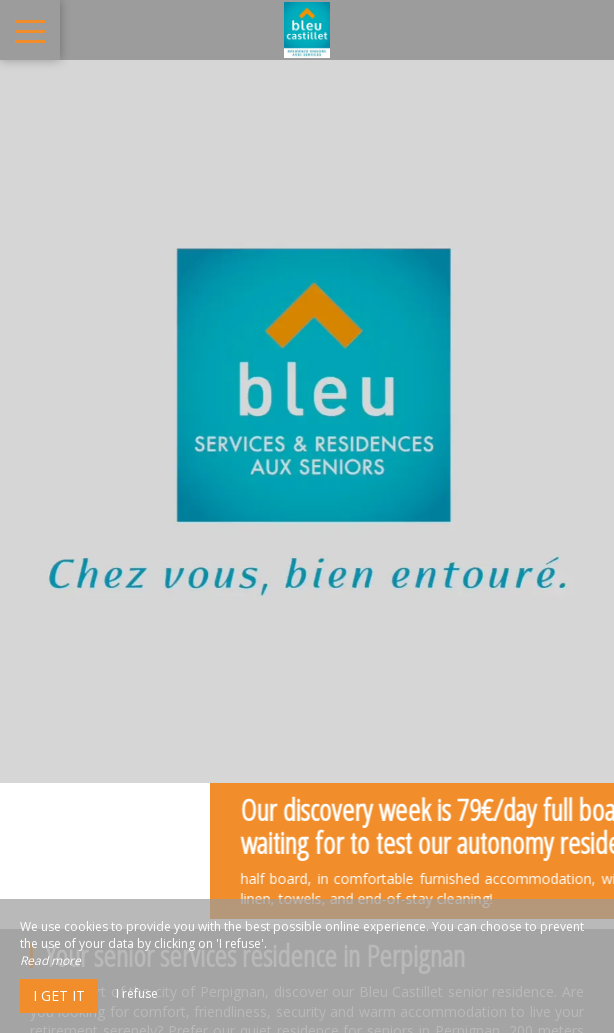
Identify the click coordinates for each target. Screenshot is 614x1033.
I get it (59, 995)
